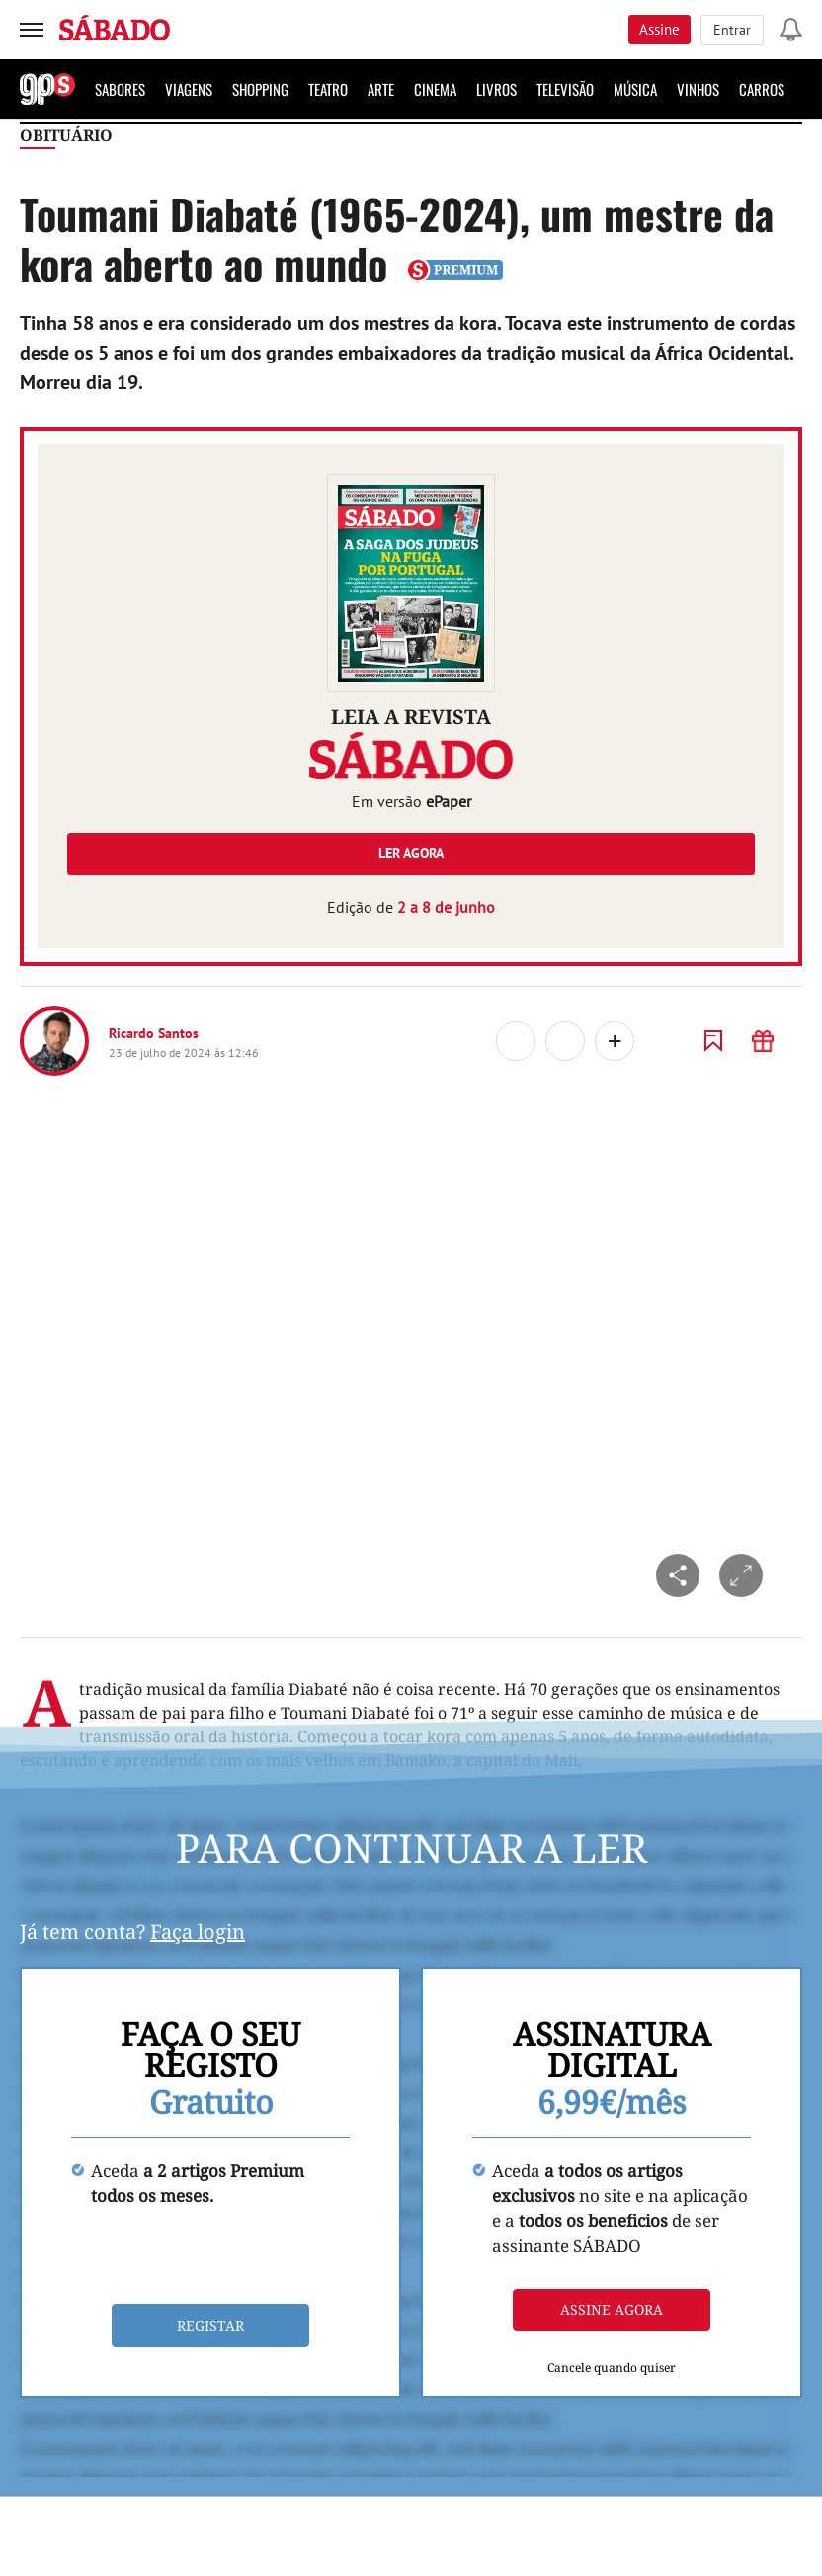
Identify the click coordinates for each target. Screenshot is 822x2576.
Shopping (260, 89)
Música (635, 89)
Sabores (120, 89)
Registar (210, 2325)
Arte (381, 89)
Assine (659, 29)
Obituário (66, 135)
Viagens (188, 89)
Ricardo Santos (154, 1033)
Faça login (197, 1931)
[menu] (31, 30)
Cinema (435, 89)
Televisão (565, 89)
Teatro (328, 89)
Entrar (732, 30)
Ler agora (411, 853)
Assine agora (611, 2309)
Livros (496, 89)
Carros (761, 89)
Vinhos (698, 89)
